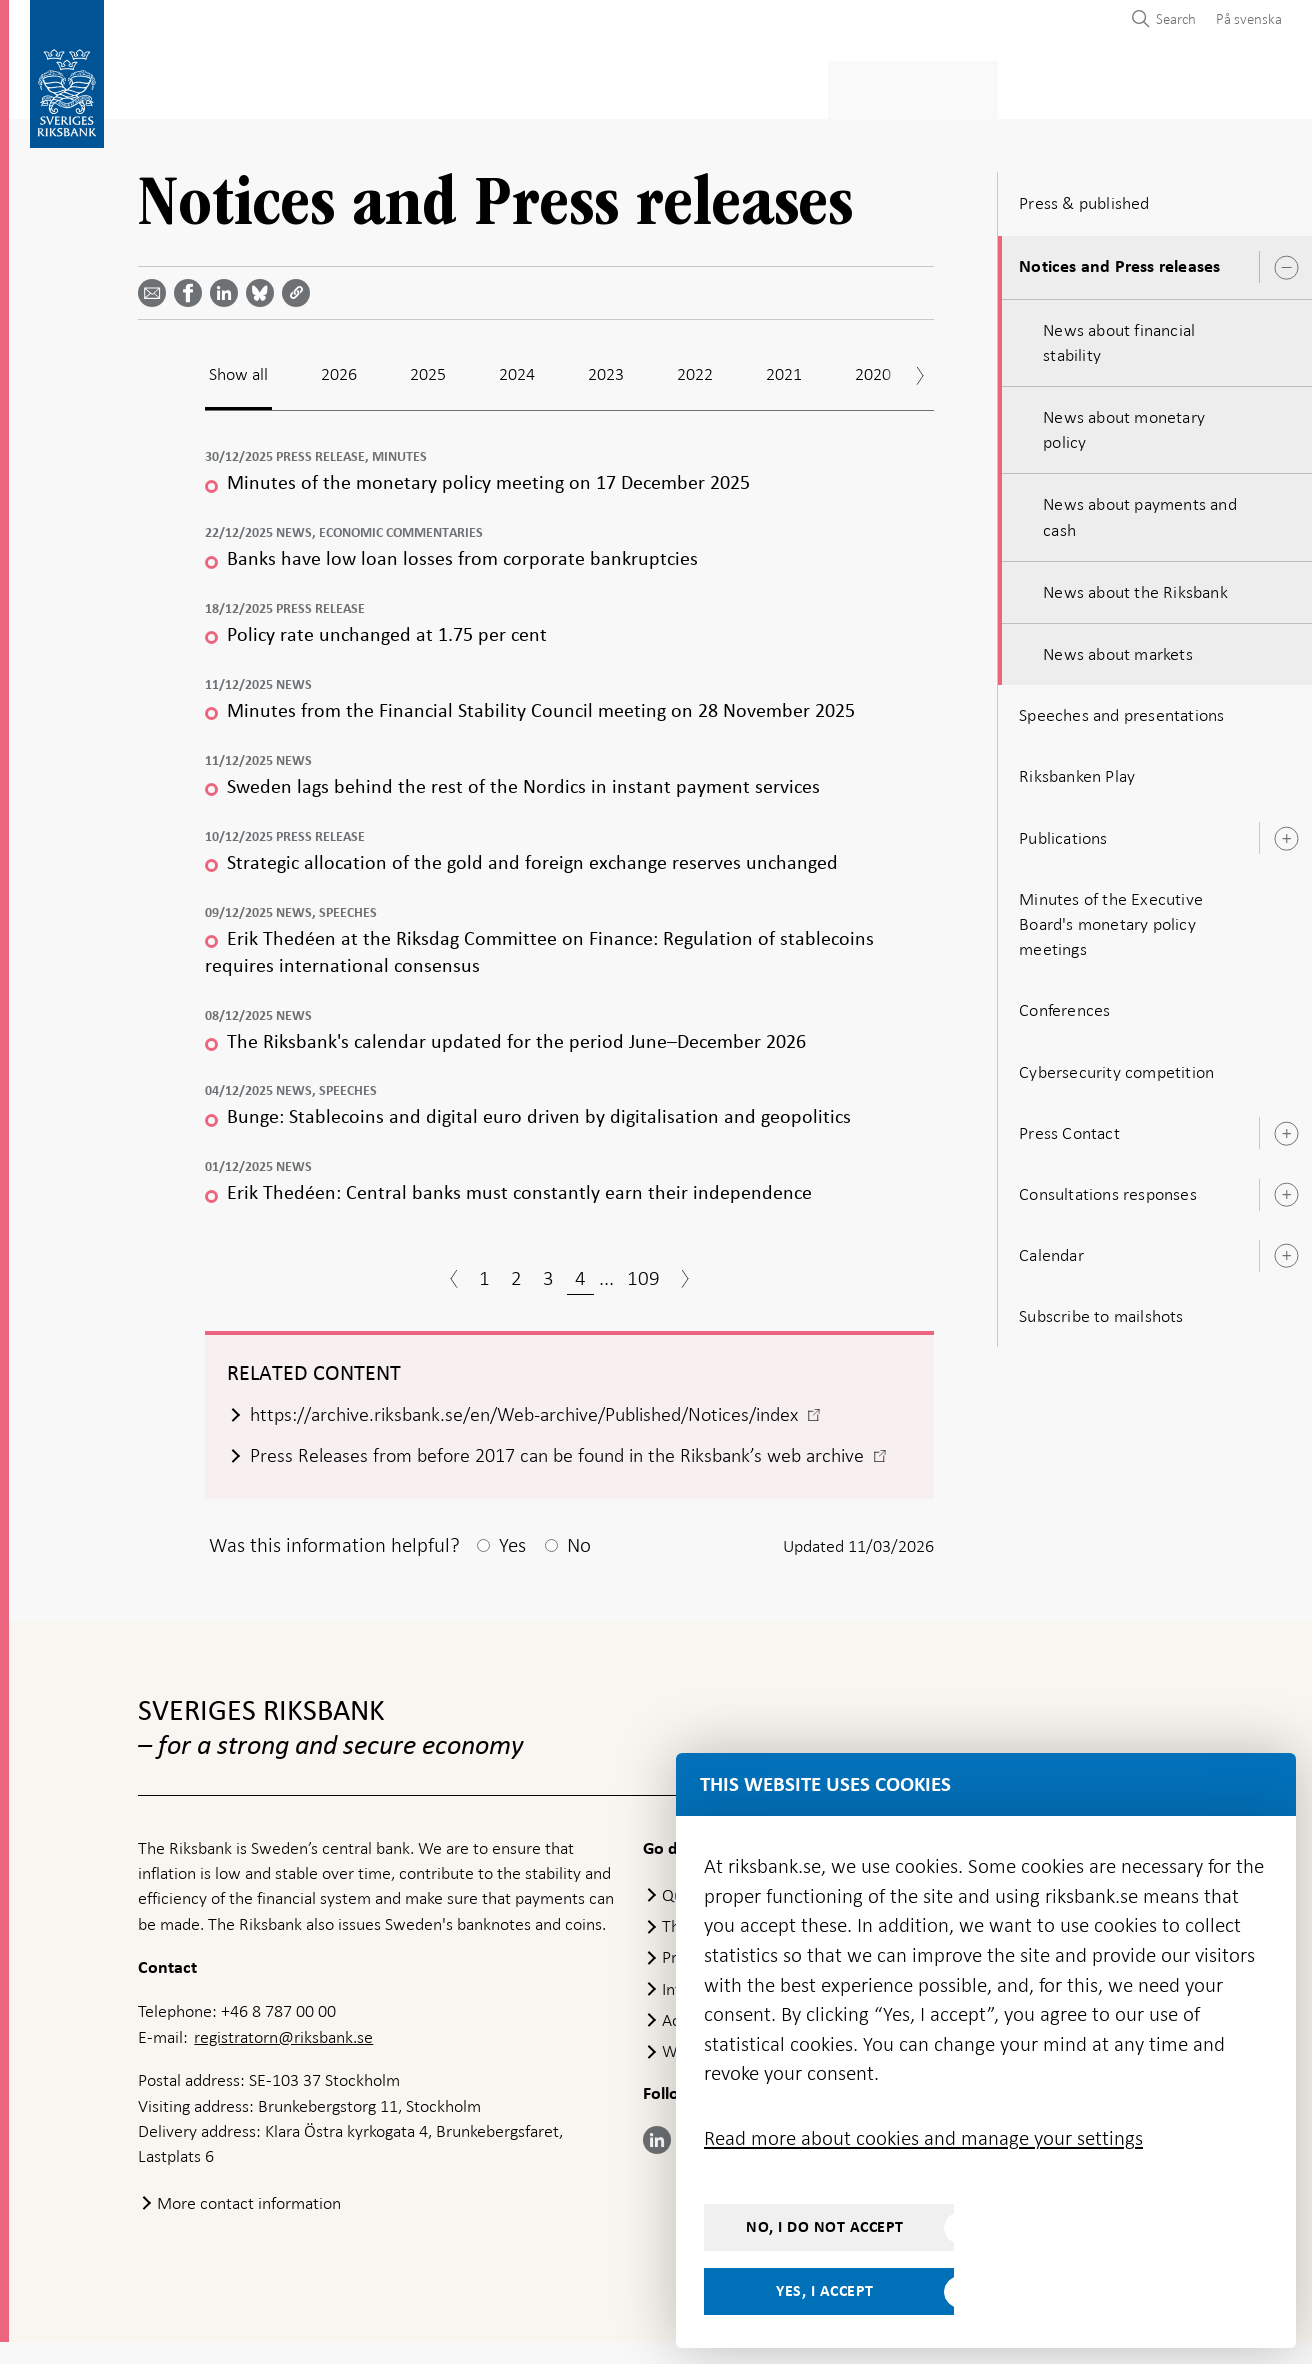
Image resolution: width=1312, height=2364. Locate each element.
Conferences (1064, 1004)
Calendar (1051, 1249)
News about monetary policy (1124, 423)
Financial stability (659, 86)
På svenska (1249, 19)
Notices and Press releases (1119, 261)
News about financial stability (1119, 336)
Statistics (177, 86)
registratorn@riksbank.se (283, 2059)
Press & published (933, 86)
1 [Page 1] (484, 1272)
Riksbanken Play (1077, 771)
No (579, 1567)
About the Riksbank (1109, 86)
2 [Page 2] (516, 1272)
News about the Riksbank (1135, 586)
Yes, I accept (825, 2291)
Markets (799, 86)
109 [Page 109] (643, 1272)
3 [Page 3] (548, 1272)
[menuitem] (1244, 18)
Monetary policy (485, 86)
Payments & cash (317, 86)
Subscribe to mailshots (1101, 1310)
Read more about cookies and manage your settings (923, 2138)
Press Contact (1069, 1127)
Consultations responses (1108, 1188)
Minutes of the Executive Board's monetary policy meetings (1111, 918)
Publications (1063, 832)
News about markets (1118, 648)
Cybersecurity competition (1116, 1066)
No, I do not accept (825, 2227)
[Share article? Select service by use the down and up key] (228, 287)
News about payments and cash (1140, 511)
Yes (512, 1567)
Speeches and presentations (1121, 709)
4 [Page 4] (580, 1272)
